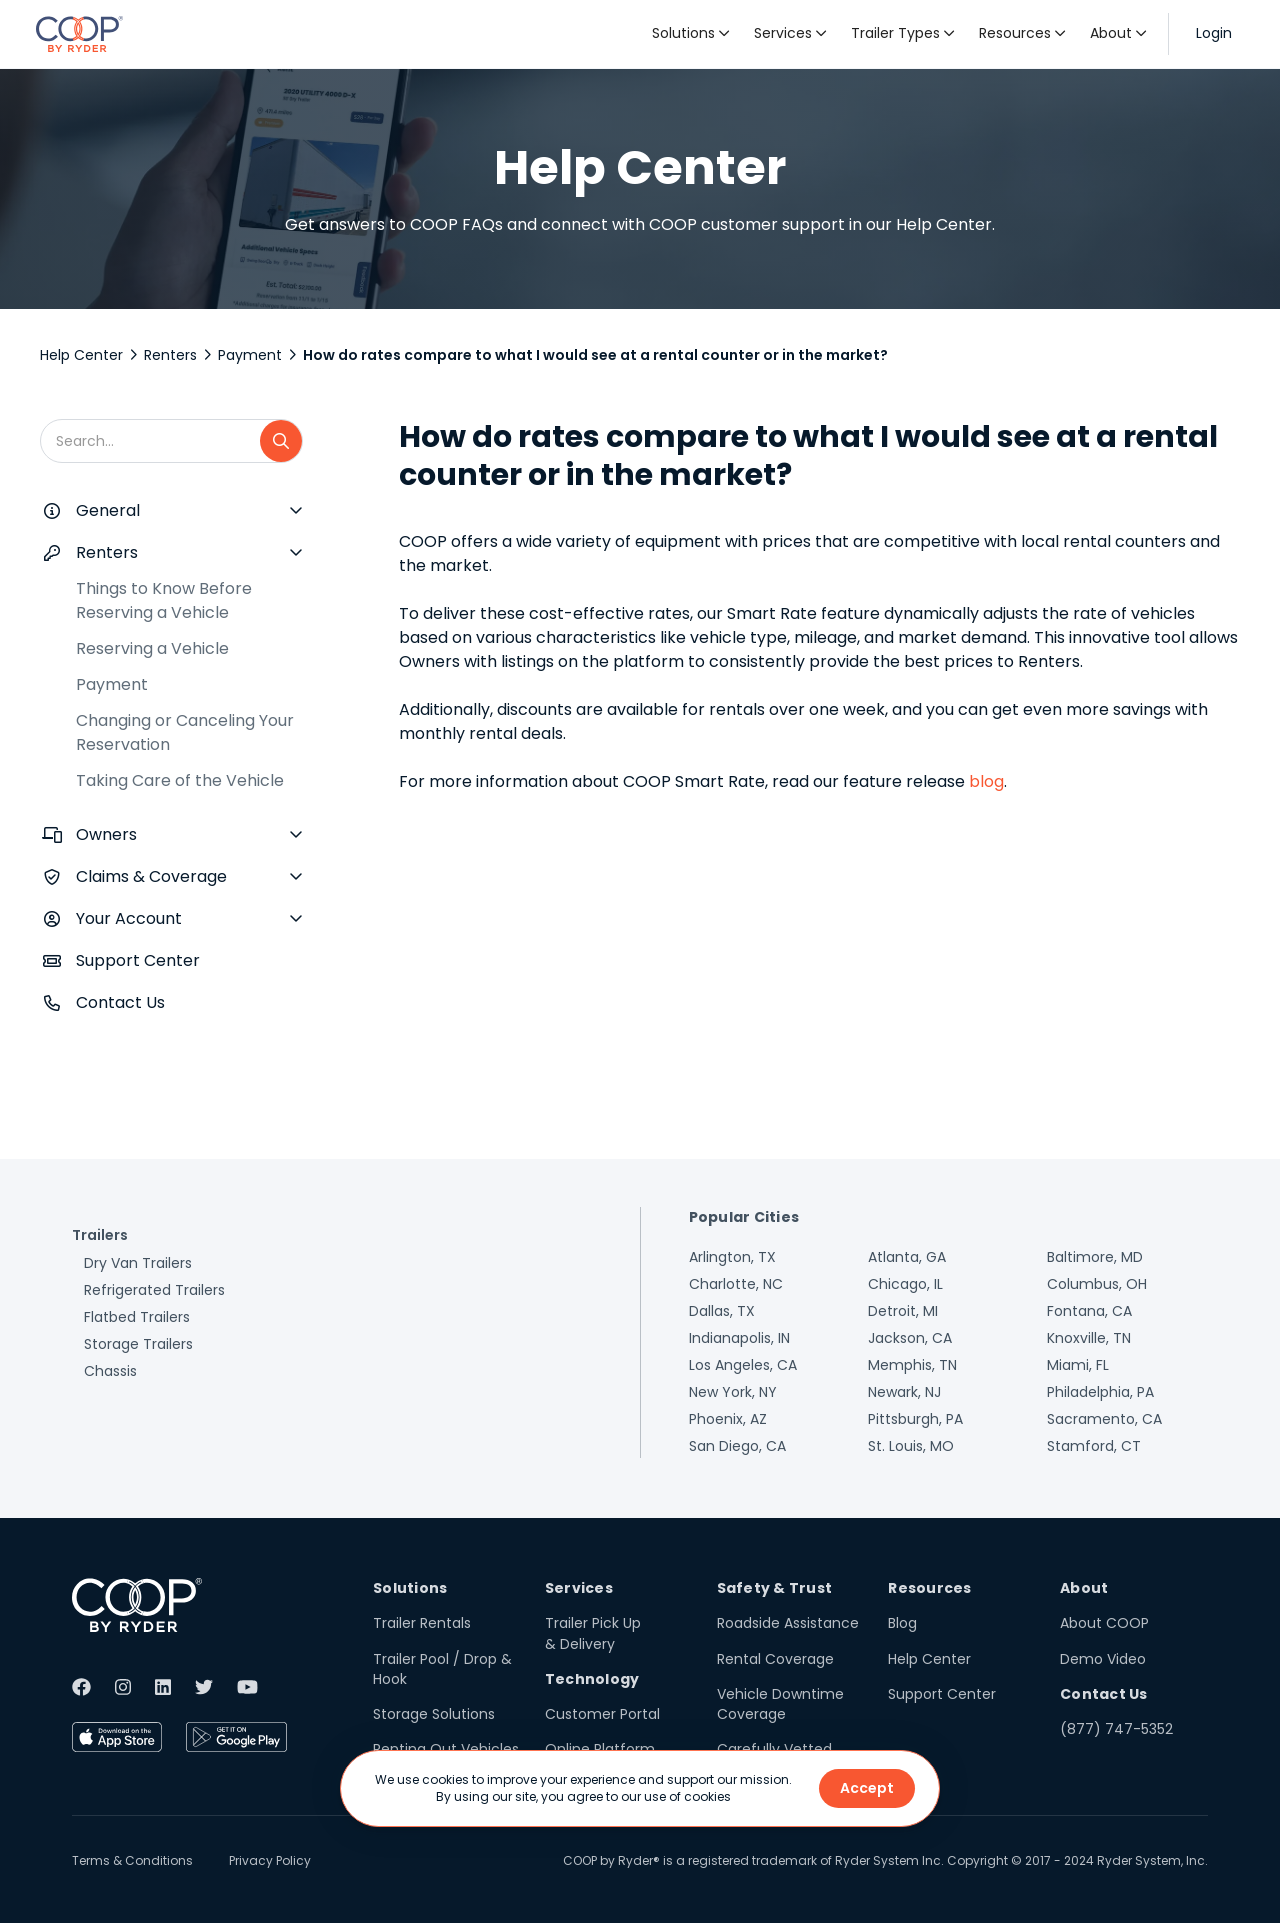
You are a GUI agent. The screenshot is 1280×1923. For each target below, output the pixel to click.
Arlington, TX (732, 1257)
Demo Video (1103, 1659)
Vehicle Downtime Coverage (780, 1704)
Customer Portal (602, 1714)
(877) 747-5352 (1116, 1729)
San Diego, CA (737, 1446)
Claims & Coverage (151, 876)
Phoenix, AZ (728, 1419)
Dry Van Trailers (138, 1263)
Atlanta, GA (907, 1257)
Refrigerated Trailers (154, 1290)
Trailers (100, 1235)
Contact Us (120, 1002)
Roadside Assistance (788, 1623)
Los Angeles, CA (743, 1365)
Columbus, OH (1097, 1284)
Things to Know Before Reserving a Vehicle (164, 600)
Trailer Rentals (422, 1623)
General (108, 510)
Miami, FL (1078, 1365)
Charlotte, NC (736, 1284)
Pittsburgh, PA (915, 1419)
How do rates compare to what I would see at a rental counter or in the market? (595, 355)
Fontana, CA (1089, 1311)
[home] (79, 34)
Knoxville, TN (1089, 1338)
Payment (250, 355)
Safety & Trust (775, 1588)
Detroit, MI (903, 1311)
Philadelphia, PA (1100, 1392)
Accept (867, 1788)
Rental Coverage (775, 1659)
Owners (106, 834)
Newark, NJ (904, 1392)
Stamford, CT (1094, 1446)
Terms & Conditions (132, 1860)
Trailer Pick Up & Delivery (593, 1633)
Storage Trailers (138, 1344)
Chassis (110, 1371)
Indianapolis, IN (739, 1338)
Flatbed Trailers (137, 1317)
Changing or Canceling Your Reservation (185, 732)
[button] (691, 34)
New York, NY (733, 1392)
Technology (592, 1679)
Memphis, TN (912, 1365)
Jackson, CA (910, 1338)
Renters (170, 355)
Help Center (81, 355)
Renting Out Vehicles (446, 1749)
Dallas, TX (722, 1311)
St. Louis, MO (911, 1446)
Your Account (129, 918)
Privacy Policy (270, 1860)
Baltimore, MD (1095, 1257)
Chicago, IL (905, 1284)
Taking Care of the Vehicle (180, 780)
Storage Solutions (434, 1714)
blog (986, 781)
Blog (902, 1623)
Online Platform (600, 1749)
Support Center (138, 960)
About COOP (1104, 1623)
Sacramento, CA (1104, 1419)
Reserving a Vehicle (152, 648)
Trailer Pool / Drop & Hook (442, 1669)
